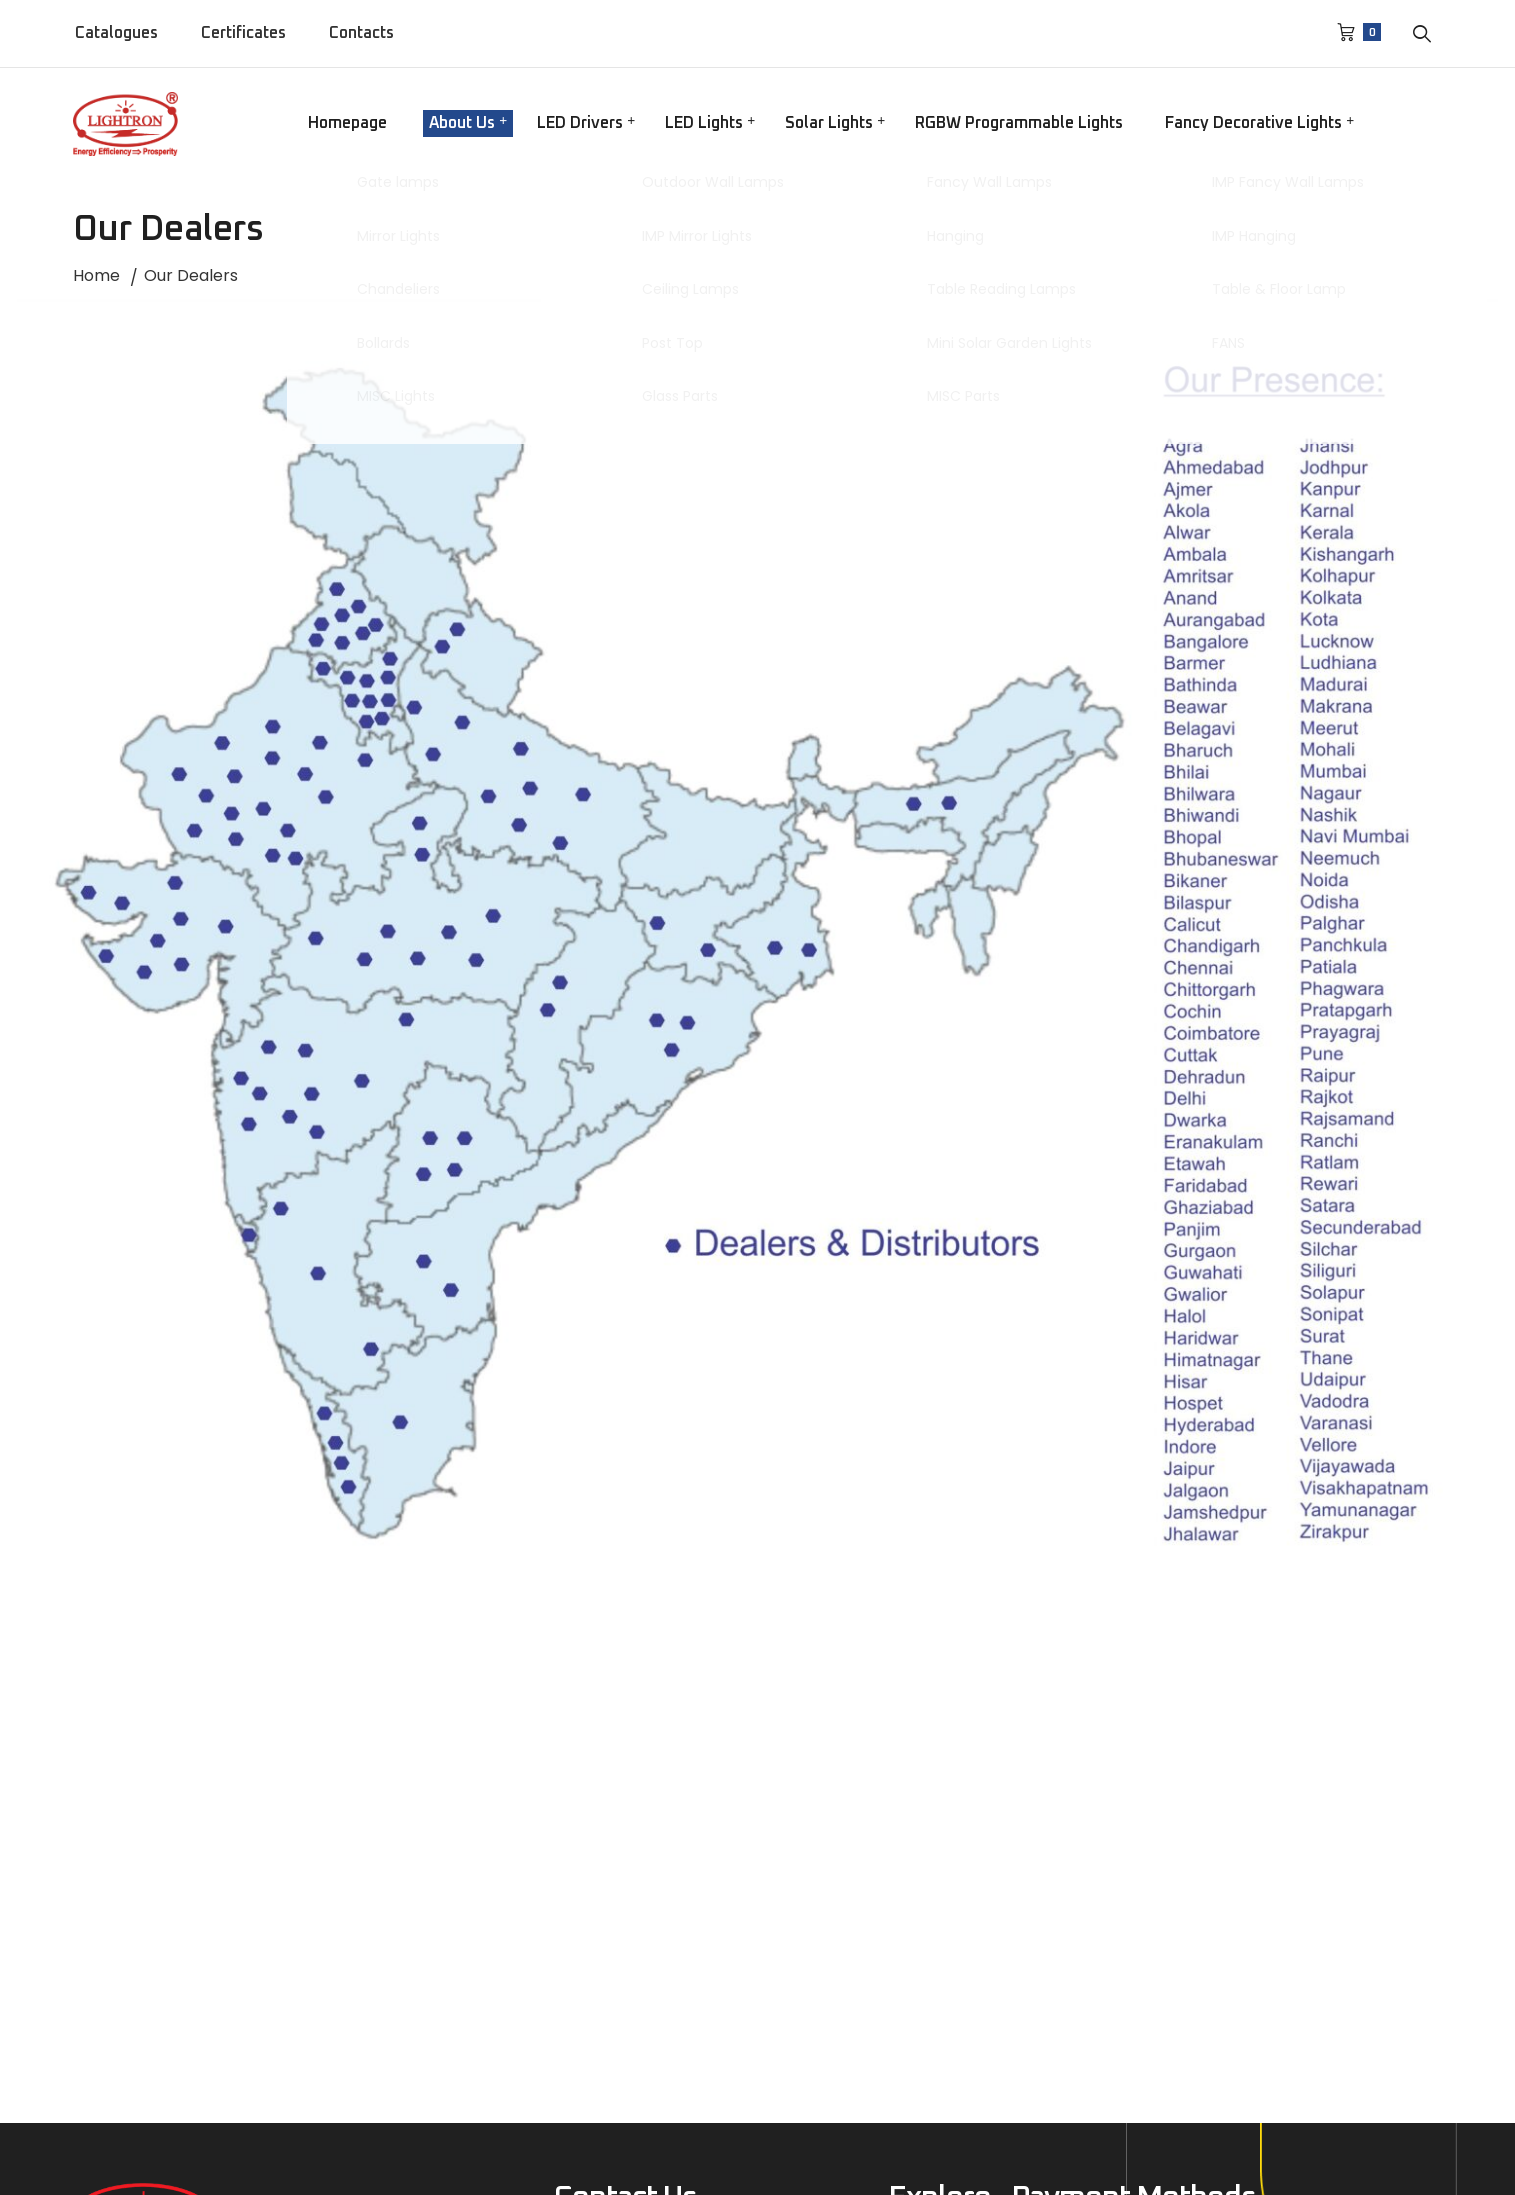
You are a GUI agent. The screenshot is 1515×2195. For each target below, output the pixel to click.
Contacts (361, 33)
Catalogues (116, 33)
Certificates (243, 33)
